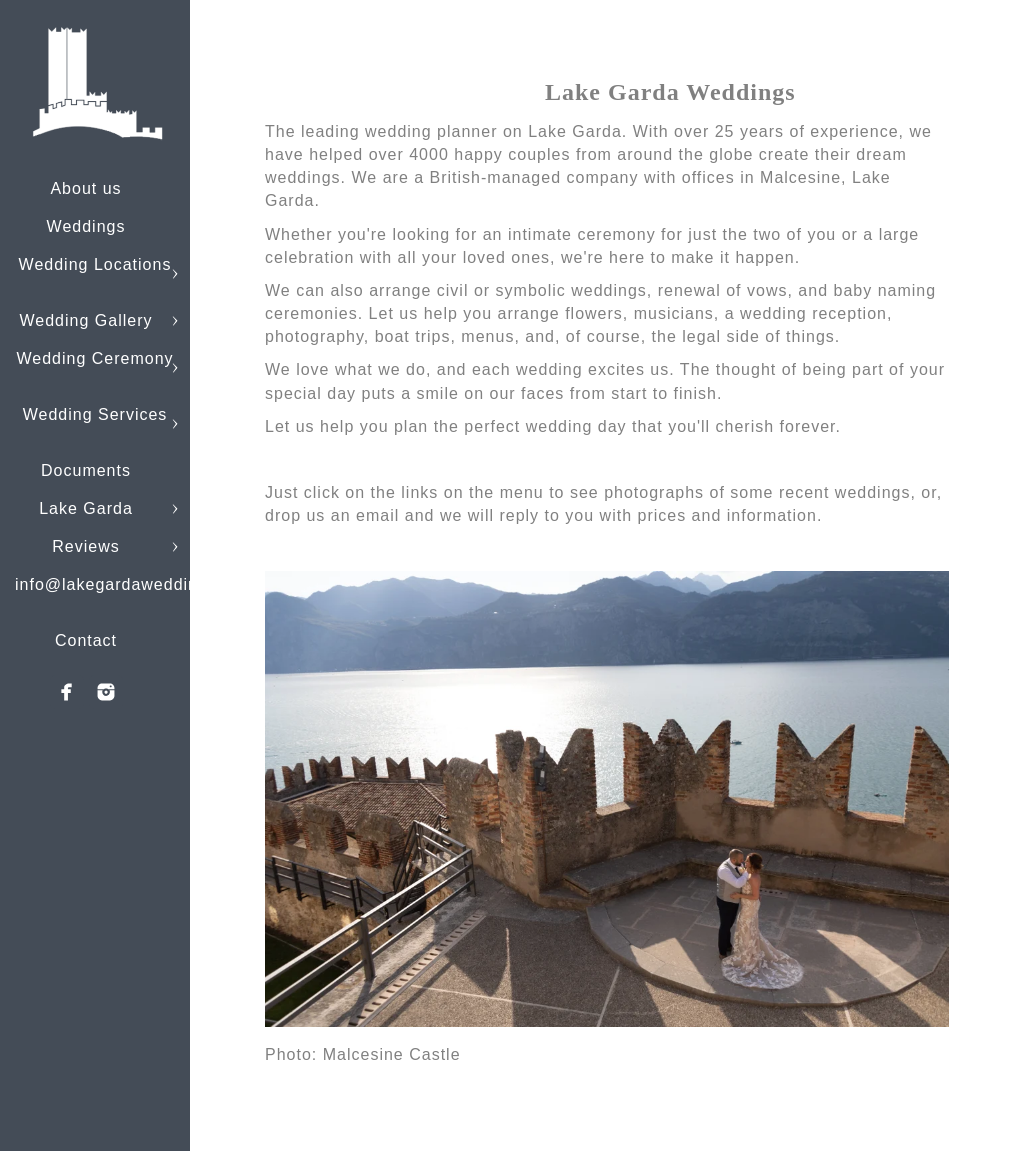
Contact (86, 640)
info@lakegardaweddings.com (135, 584)
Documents (86, 470)
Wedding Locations (95, 264)
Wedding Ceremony (94, 358)
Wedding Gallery (86, 320)
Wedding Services (95, 414)
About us (85, 188)
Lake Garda (86, 508)
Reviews (85, 546)
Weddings (86, 226)
